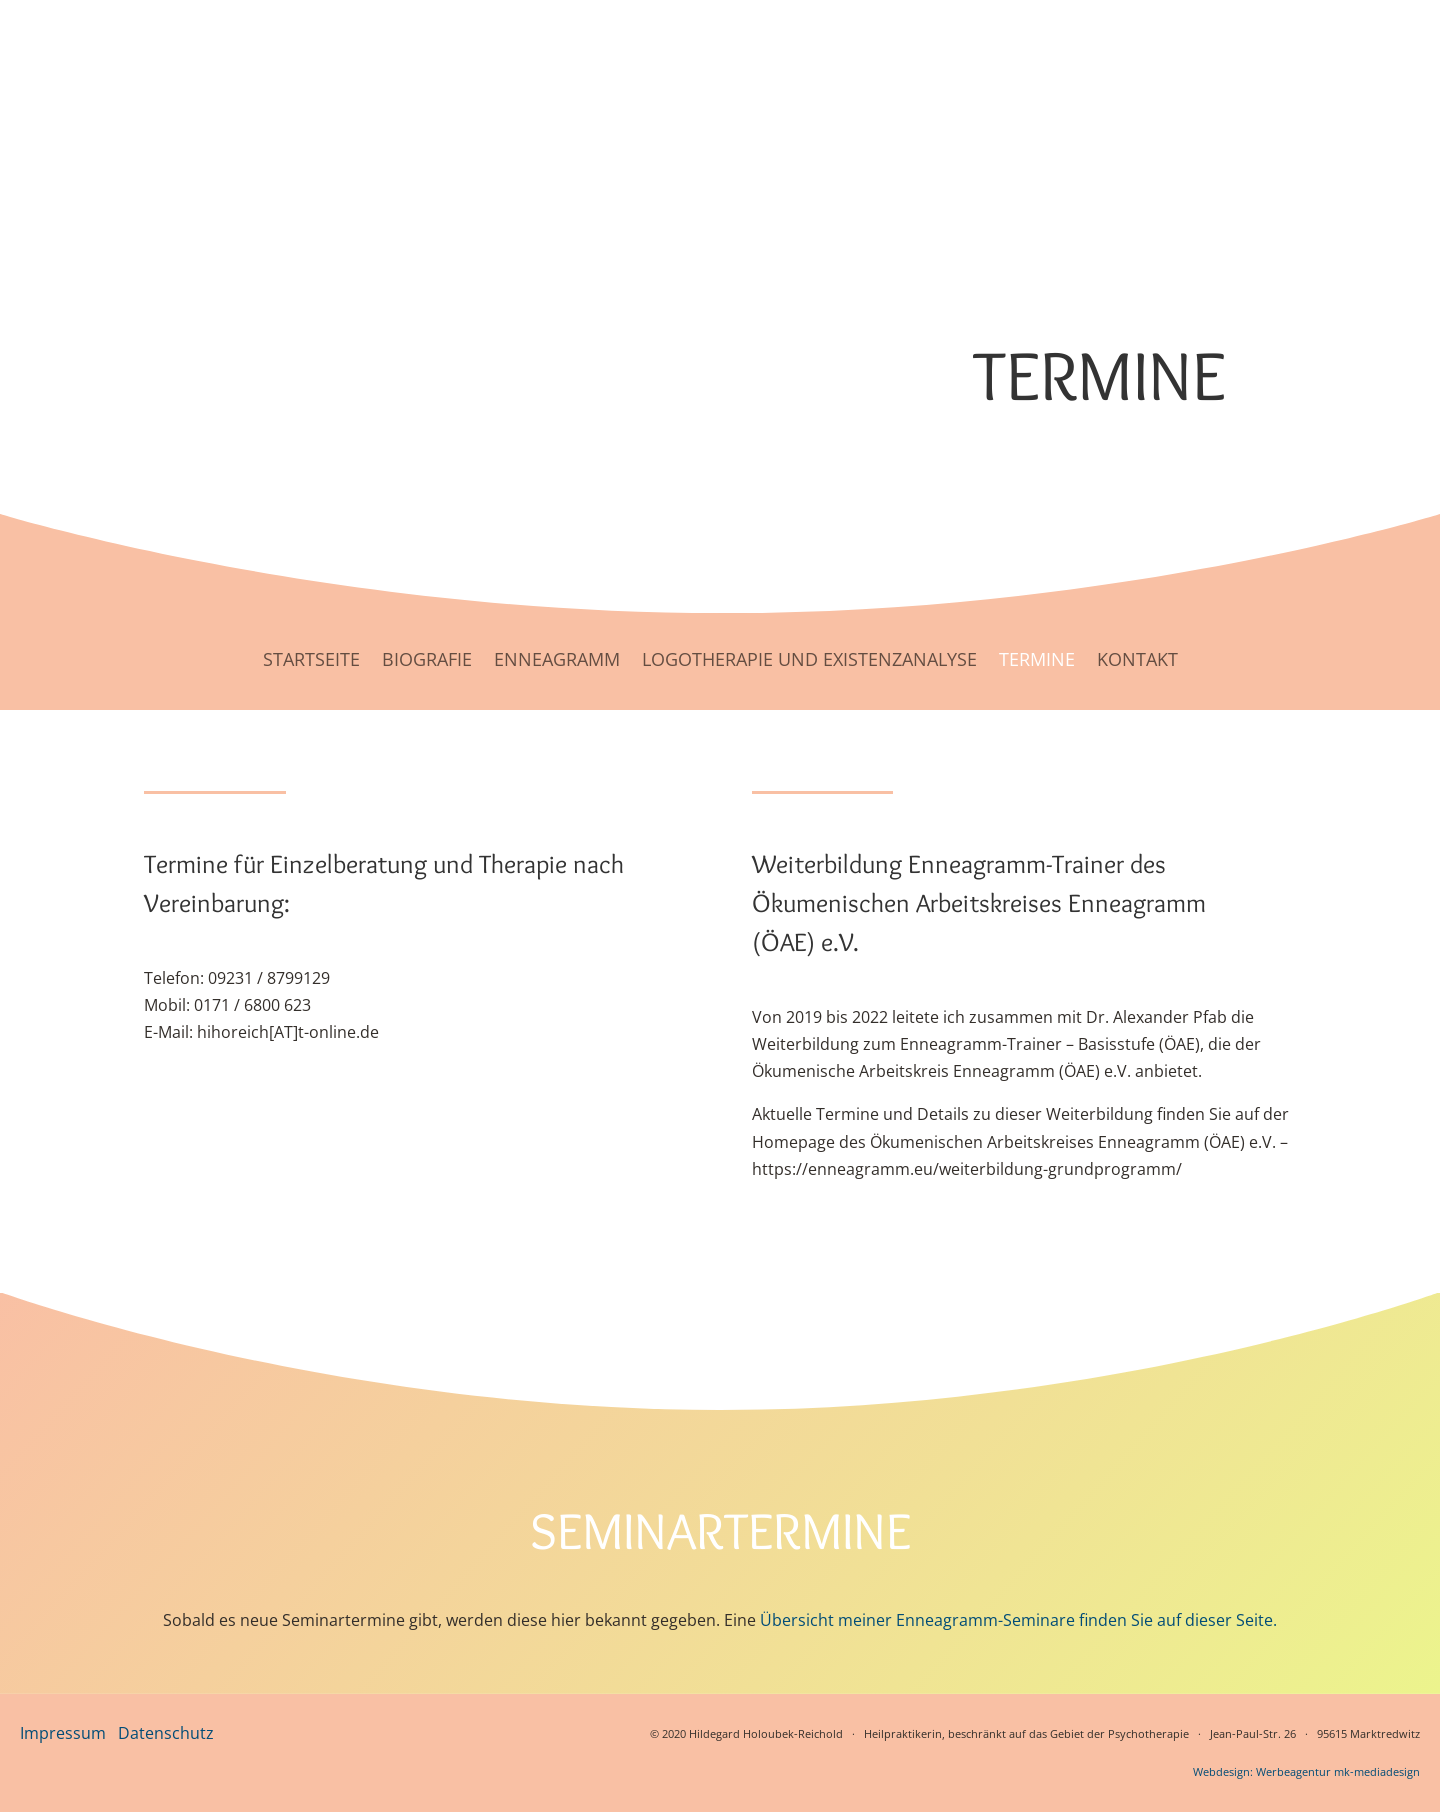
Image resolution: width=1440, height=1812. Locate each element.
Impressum (63, 1733)
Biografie (427, 659)
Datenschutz (166, 1733)
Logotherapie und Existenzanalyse (809, 659)
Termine (1037, 659)
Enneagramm (557, 659)
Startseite (311, 659)
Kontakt (1137, 659)
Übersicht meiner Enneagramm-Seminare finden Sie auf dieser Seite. (1018, 1620)
